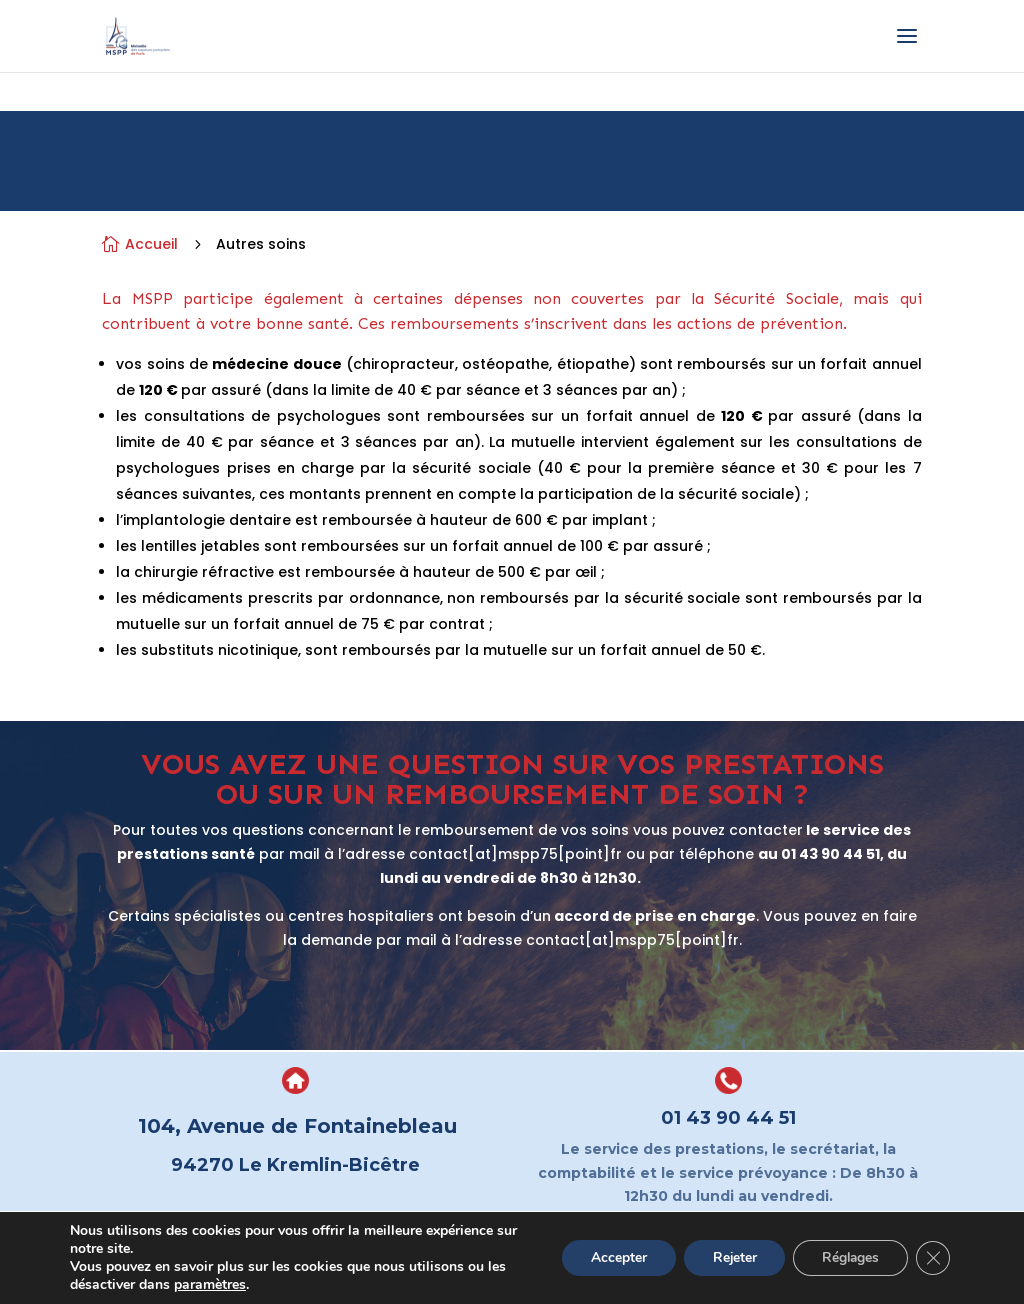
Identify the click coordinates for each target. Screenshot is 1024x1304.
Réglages (846, 1257)
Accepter (608, 1257)
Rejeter (726, 1257)
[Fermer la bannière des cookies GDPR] (932, 1258)
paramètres (210, 1285)
